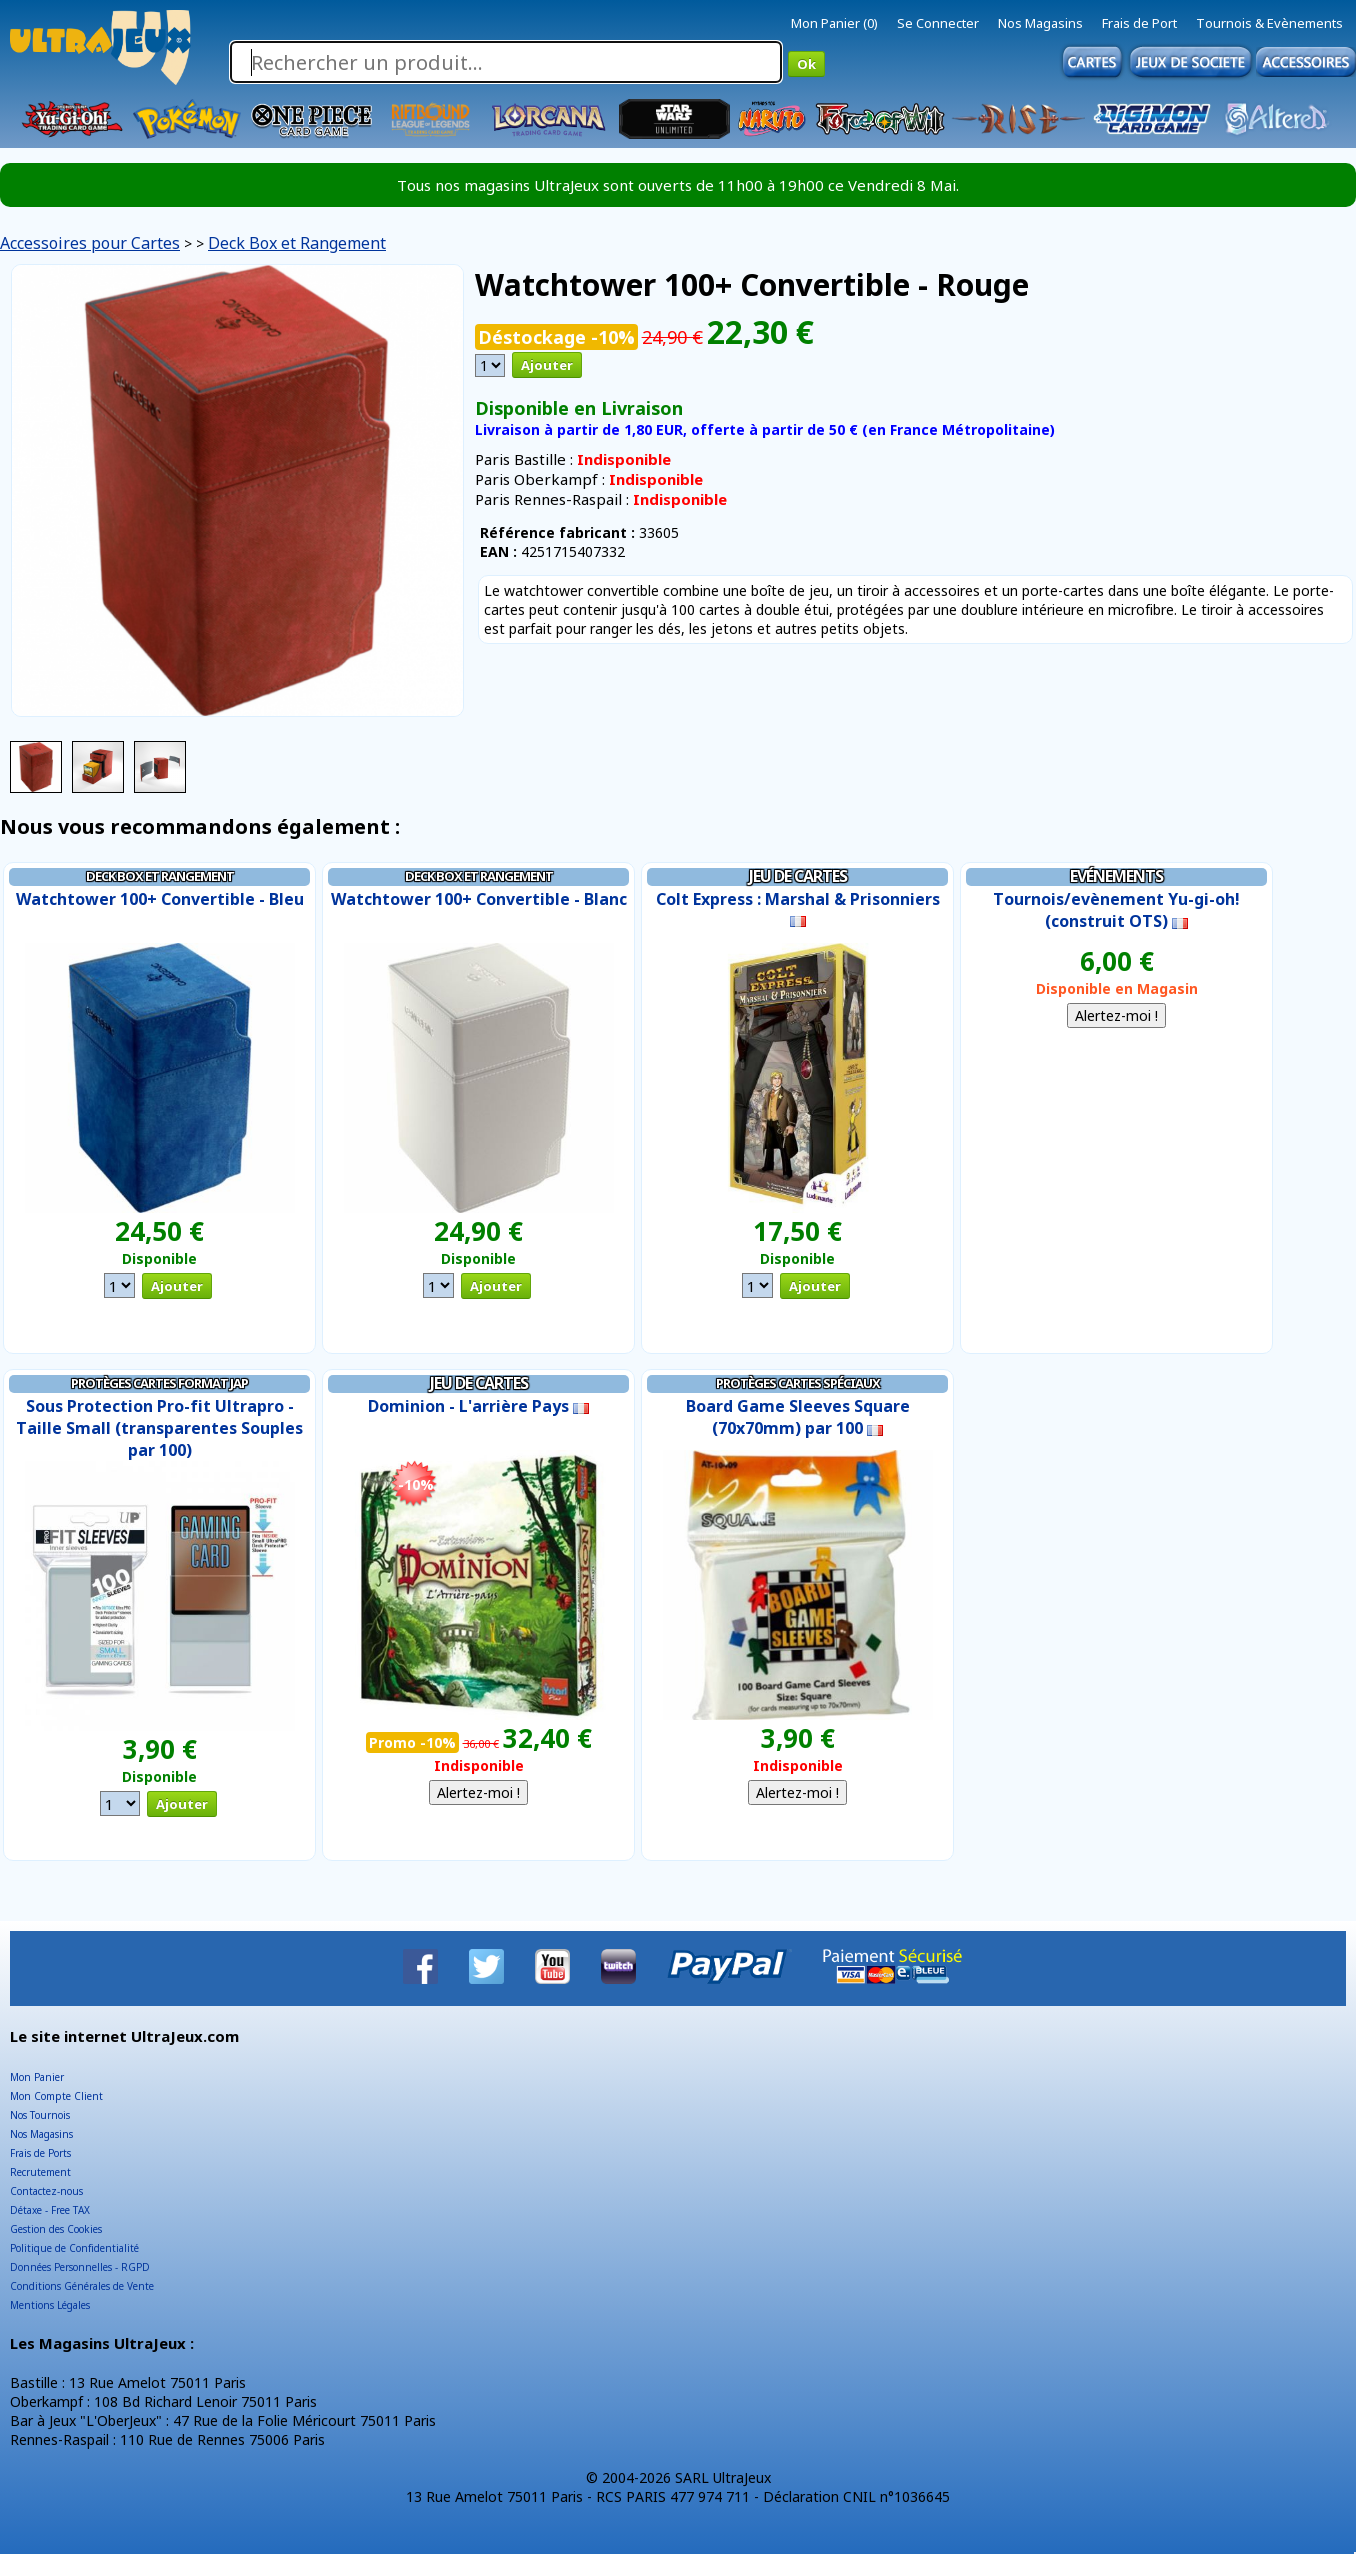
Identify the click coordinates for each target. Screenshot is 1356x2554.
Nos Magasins (1040, 23)
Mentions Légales (50, 2305)
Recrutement (40, 2172)
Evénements (1116, 876)
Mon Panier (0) (834, 23)
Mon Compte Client (56, 2096)
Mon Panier (37, 2077)
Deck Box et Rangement (297, 243)
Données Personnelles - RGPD (80, 2267)
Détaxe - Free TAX (50, 2210)
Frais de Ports (40, 2153)
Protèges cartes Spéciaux (798, 1383)
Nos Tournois (40, 2115)
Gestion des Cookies (56, 2229)
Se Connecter (938, 23)
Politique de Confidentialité (74, 2248)
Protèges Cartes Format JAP (159, 1383)
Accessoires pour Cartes (90, 243)
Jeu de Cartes (798, 876)
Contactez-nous (46, 2191)
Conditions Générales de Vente (82, 2286)
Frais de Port (1139, 23)
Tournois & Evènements (1269, 23)
